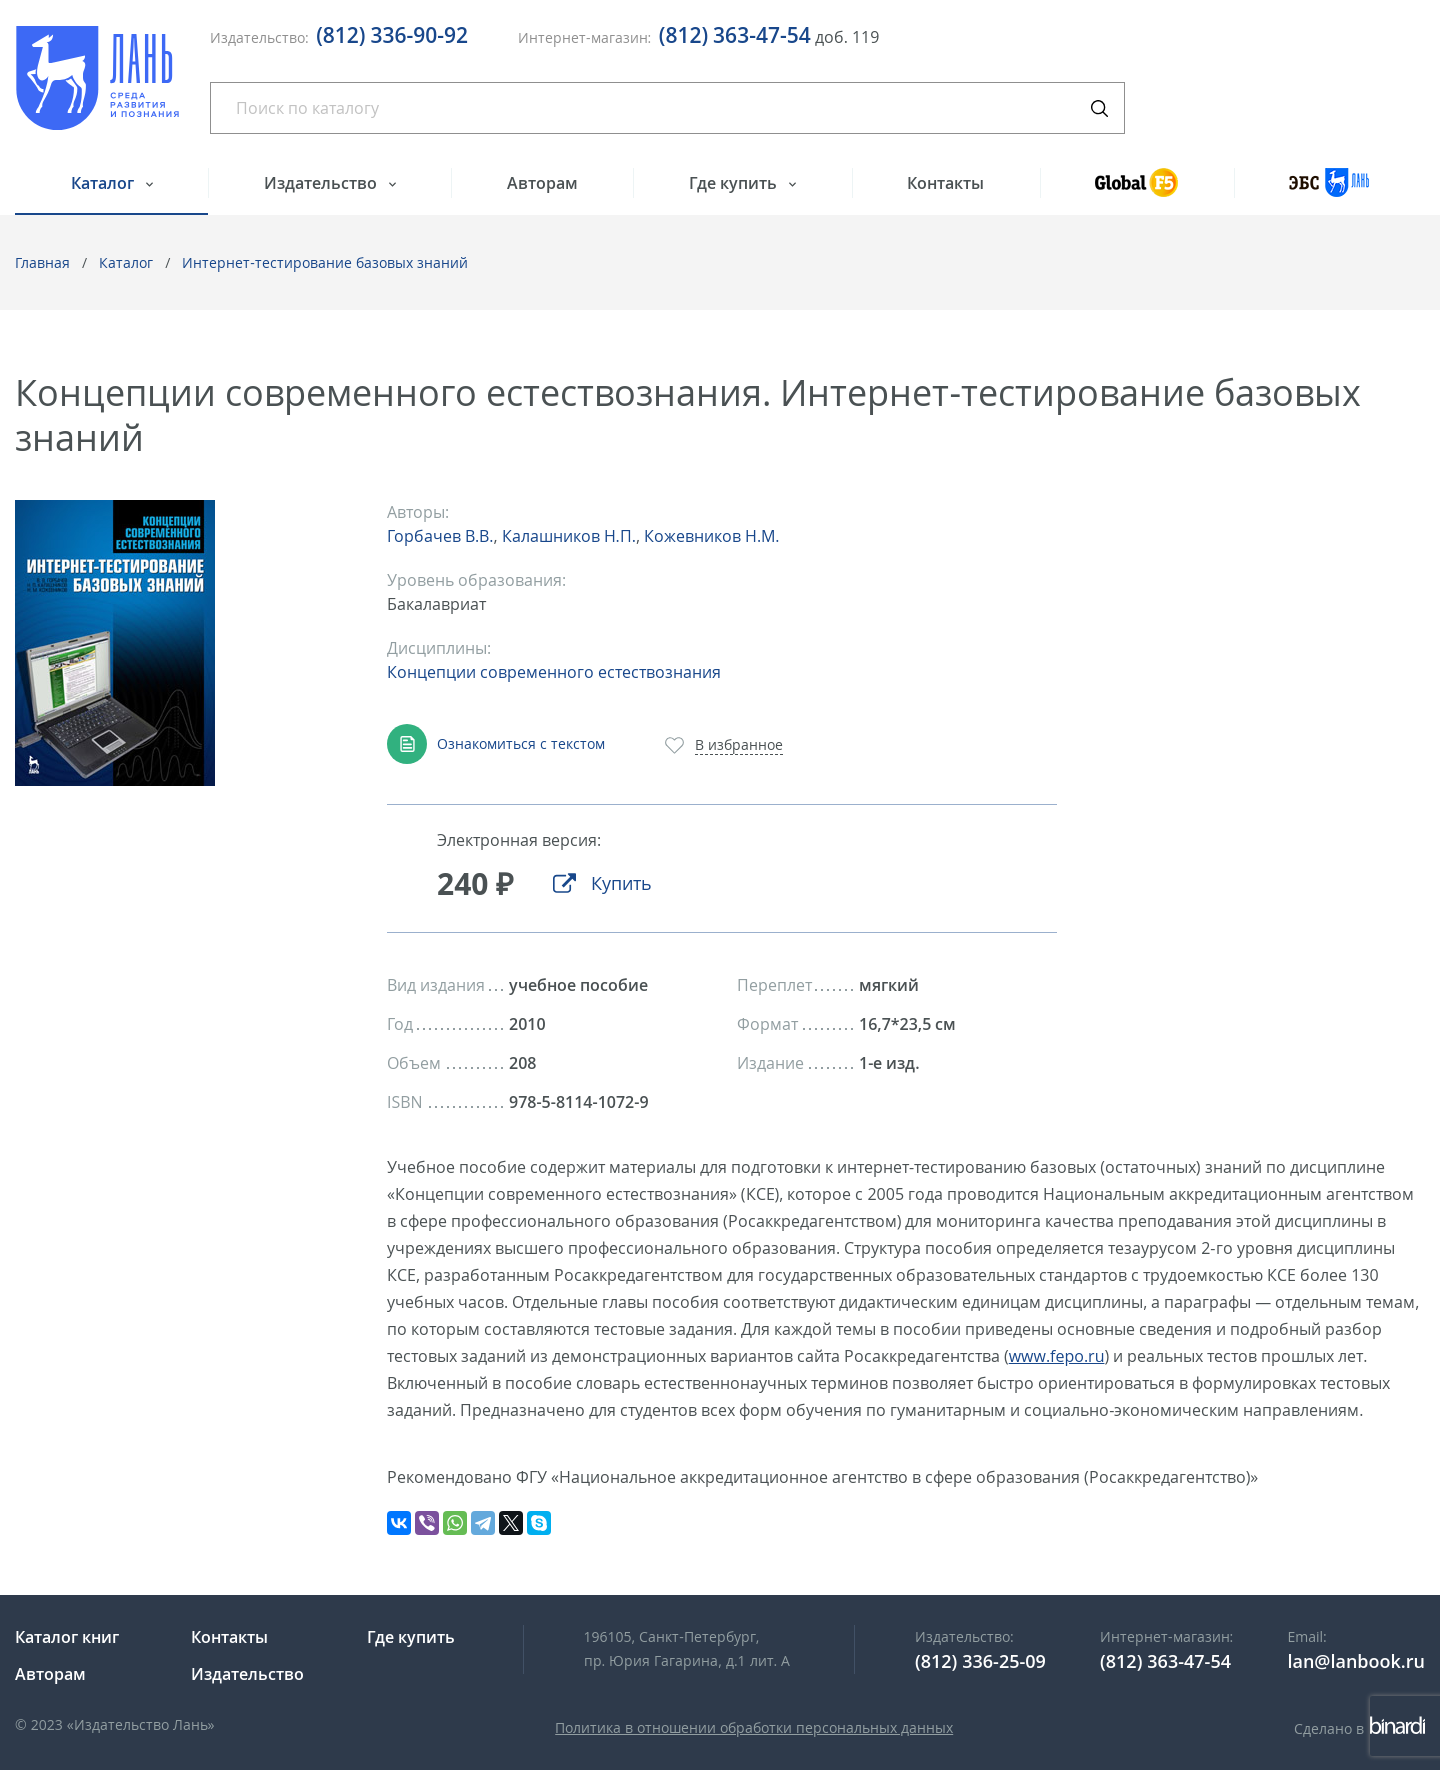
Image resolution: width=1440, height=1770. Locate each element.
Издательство (322, 183)
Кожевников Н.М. (711, 536)
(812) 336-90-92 (392, 35)
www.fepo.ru (1057, 1356)
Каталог (104, 183)
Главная (42, 262)
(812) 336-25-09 (980, 1661)
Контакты (945, 183)
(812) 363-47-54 (735, 35)
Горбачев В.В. (440, 536)
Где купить (735, 183)
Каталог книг (67, 1637)
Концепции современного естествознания (554, 672)
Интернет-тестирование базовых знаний (325, 262)
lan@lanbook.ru (1356, 1661)
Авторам (542, 183)
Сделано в (1359, 1728)
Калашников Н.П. (569, 536)
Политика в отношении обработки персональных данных (754, 1727)
